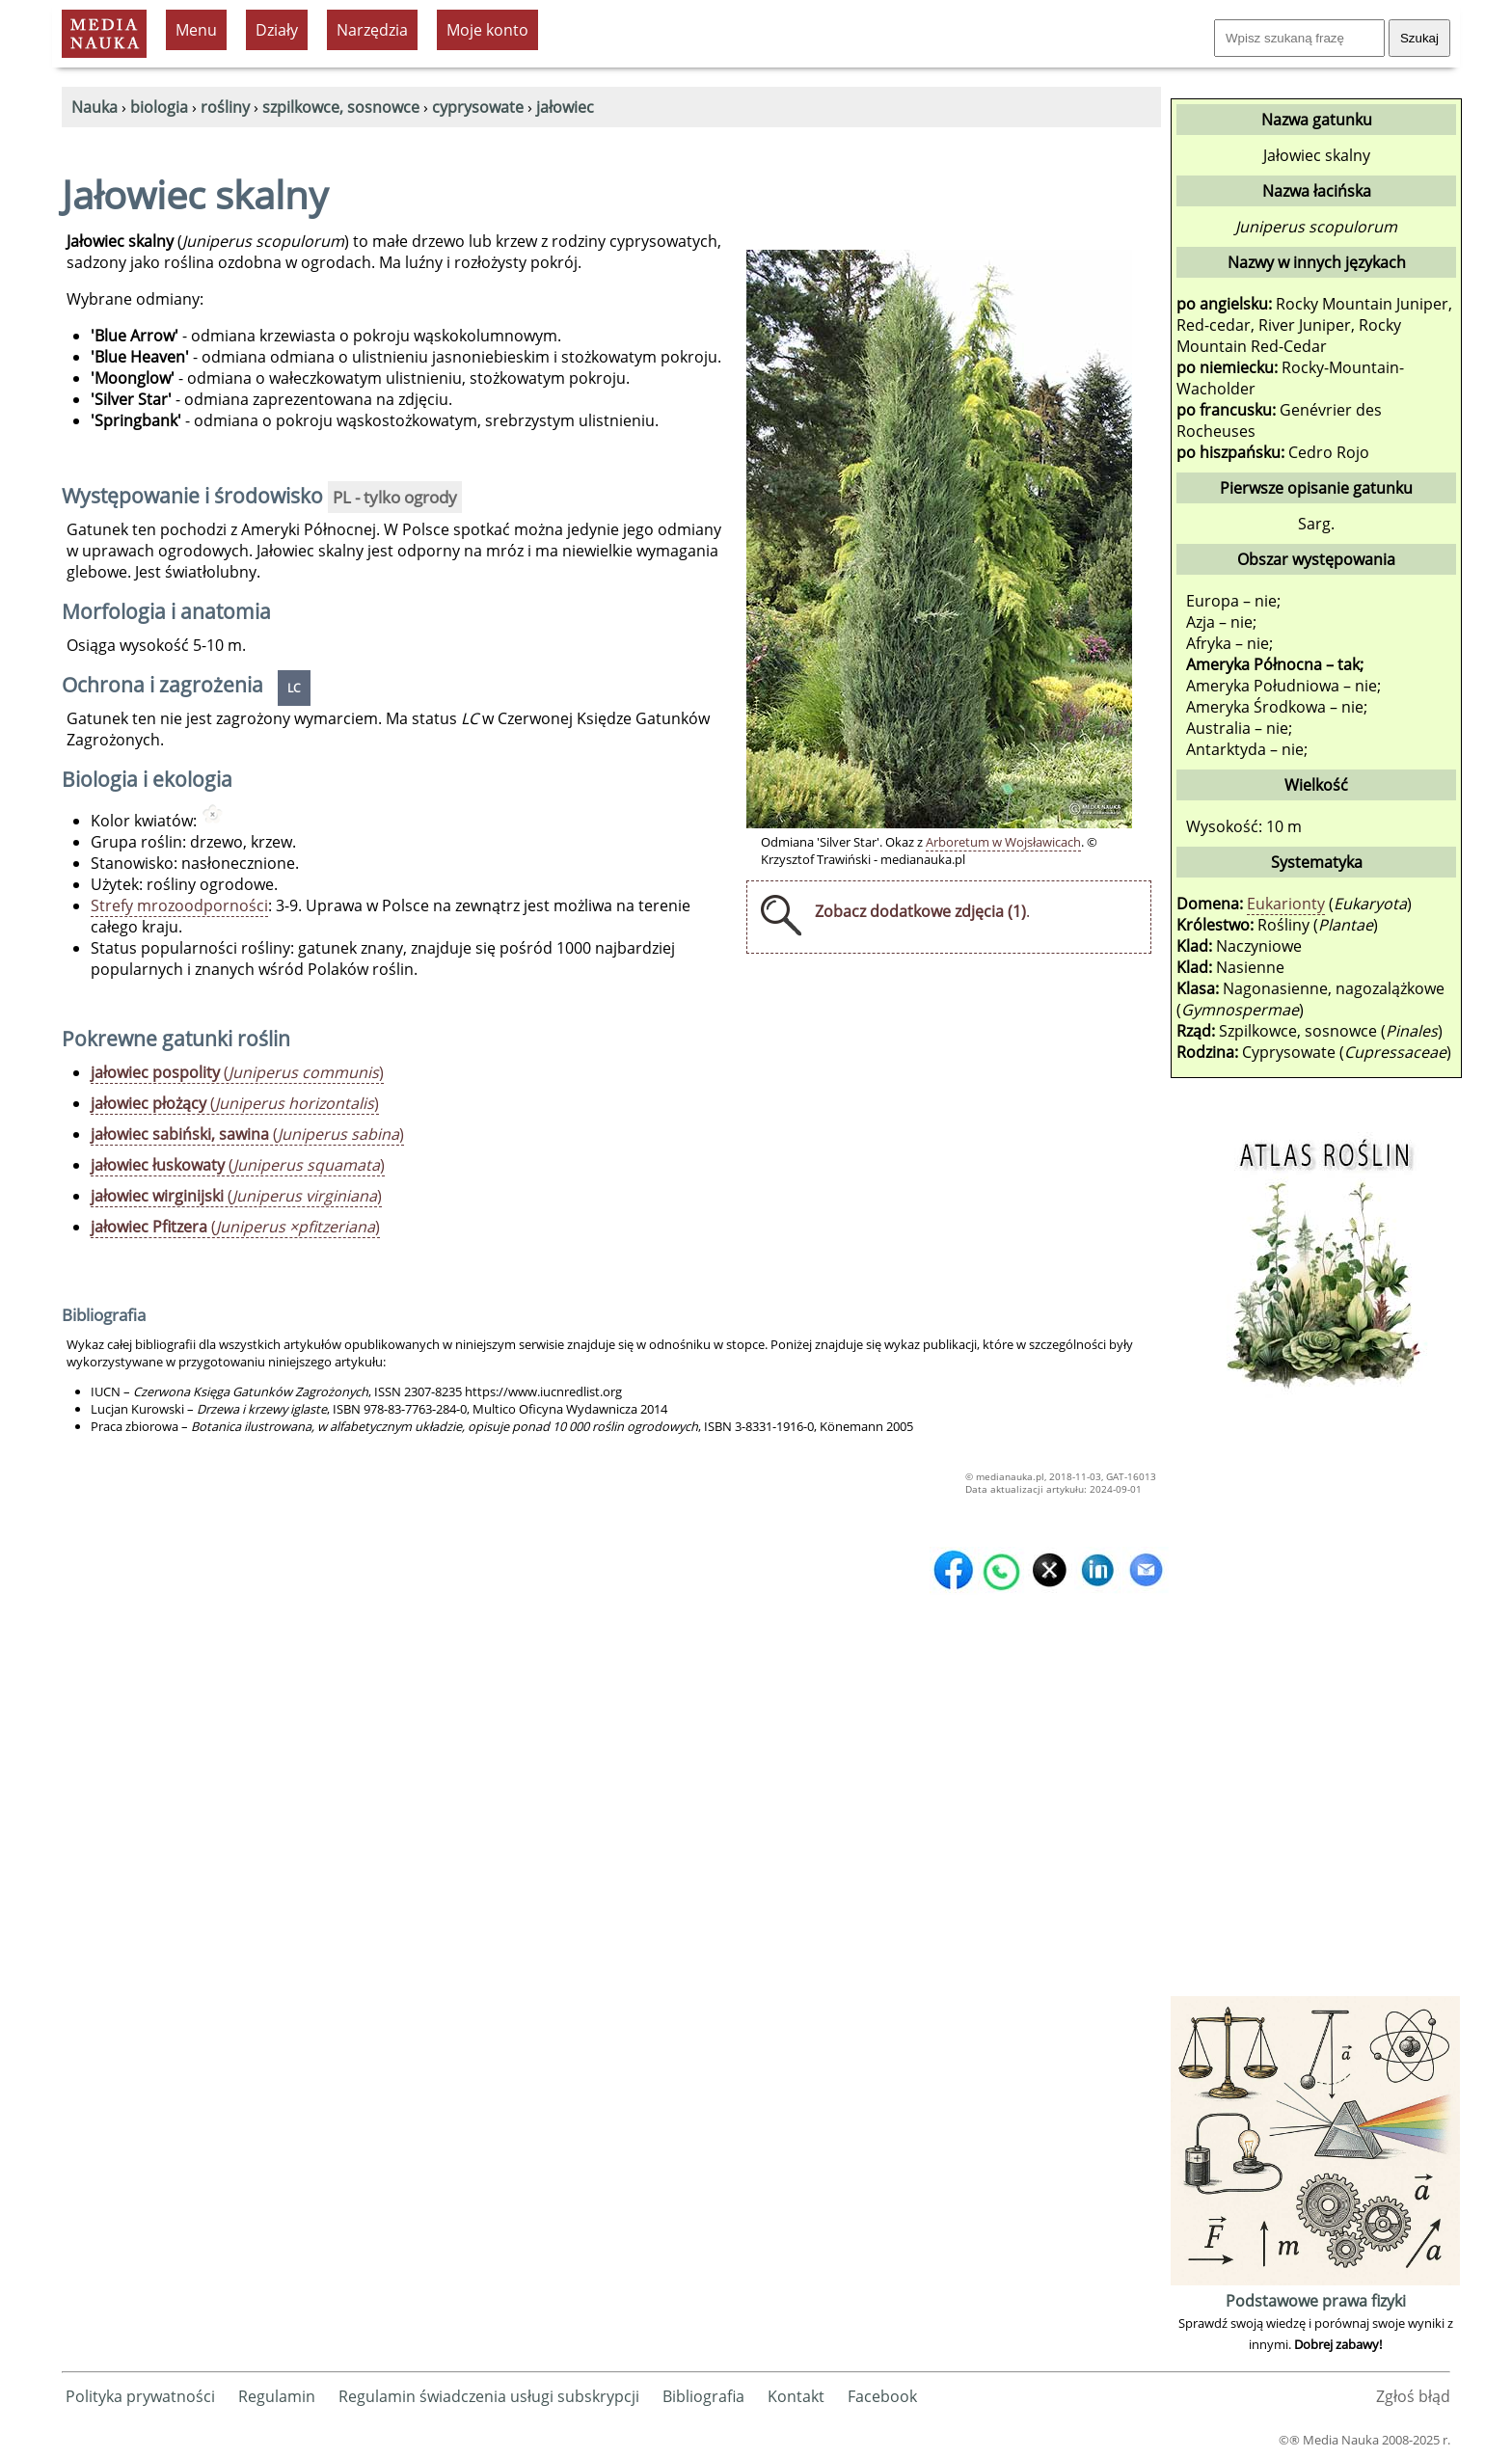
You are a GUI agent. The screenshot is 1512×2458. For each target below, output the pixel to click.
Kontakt (796, 2396)
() (237, 1072)
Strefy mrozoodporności (179, 905)
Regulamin (276, 2396)
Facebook (882, 2396)
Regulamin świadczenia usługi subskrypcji (488, 2396)
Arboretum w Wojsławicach (1003, 842)
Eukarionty (1286, 903)
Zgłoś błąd (1413, 2396)
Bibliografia (703, 2396)
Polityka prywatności (140, 2396)
